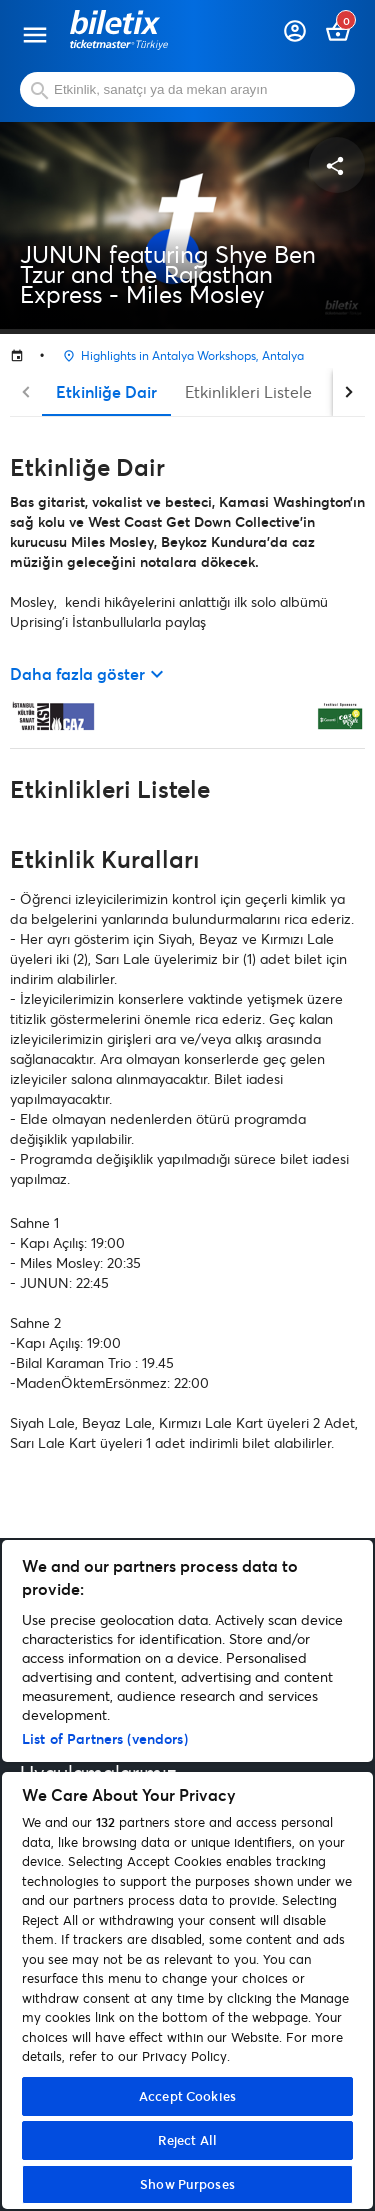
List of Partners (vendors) (105, 1738)
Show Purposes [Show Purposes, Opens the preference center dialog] (187, 2184)
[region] (187, 1874)
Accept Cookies (187, 2096)
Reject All (187, 2140)
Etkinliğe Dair (106, 391)
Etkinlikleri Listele (248, 391)
